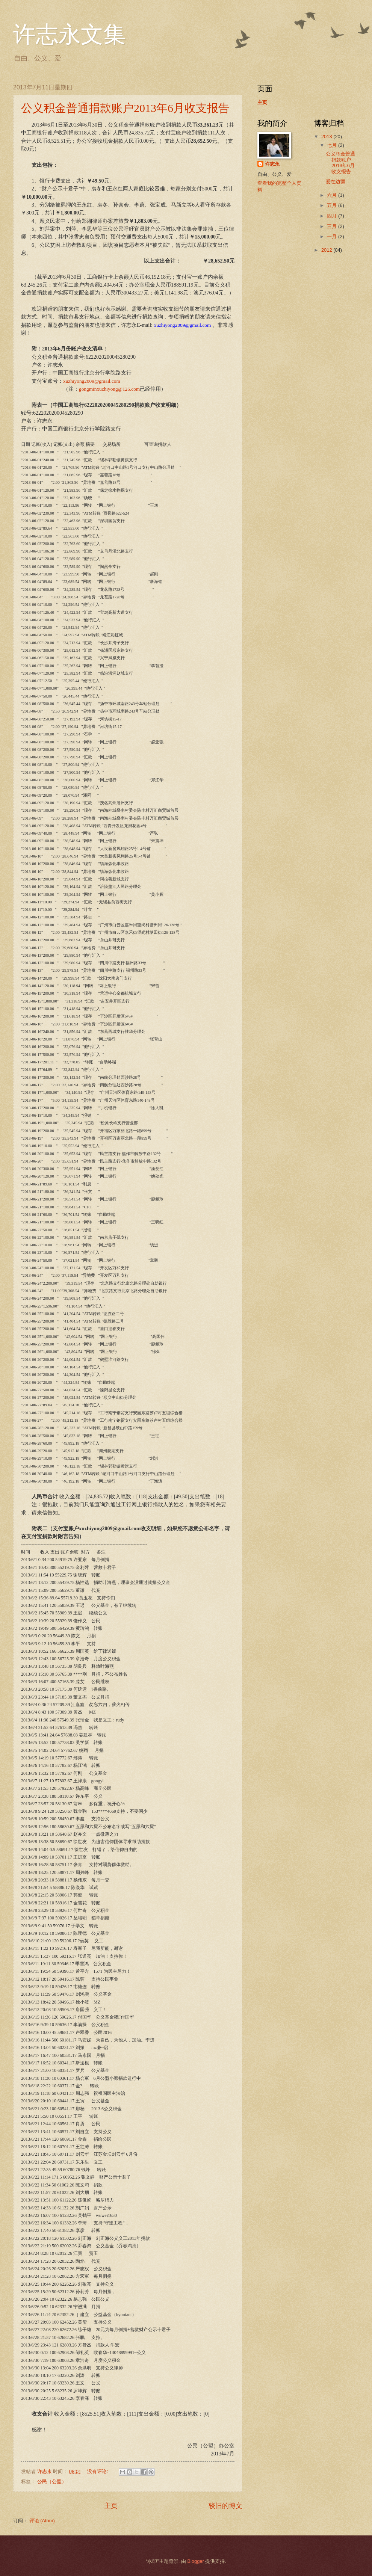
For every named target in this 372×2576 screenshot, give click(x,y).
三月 (332, 226)
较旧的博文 (225, 2506)
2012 (327, 250)
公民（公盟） (52, 2481)
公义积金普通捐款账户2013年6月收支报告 (125, 108)
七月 (332, 145)
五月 (332, 205)
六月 (332, 195)
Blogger (195, 2561)
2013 (327, 136)
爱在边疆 (335, 181)
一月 (332, 236)
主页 (111, 2506)
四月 (332, 216)
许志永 (272, 164)
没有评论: (98, 2471)
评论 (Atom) (42, 2520)
